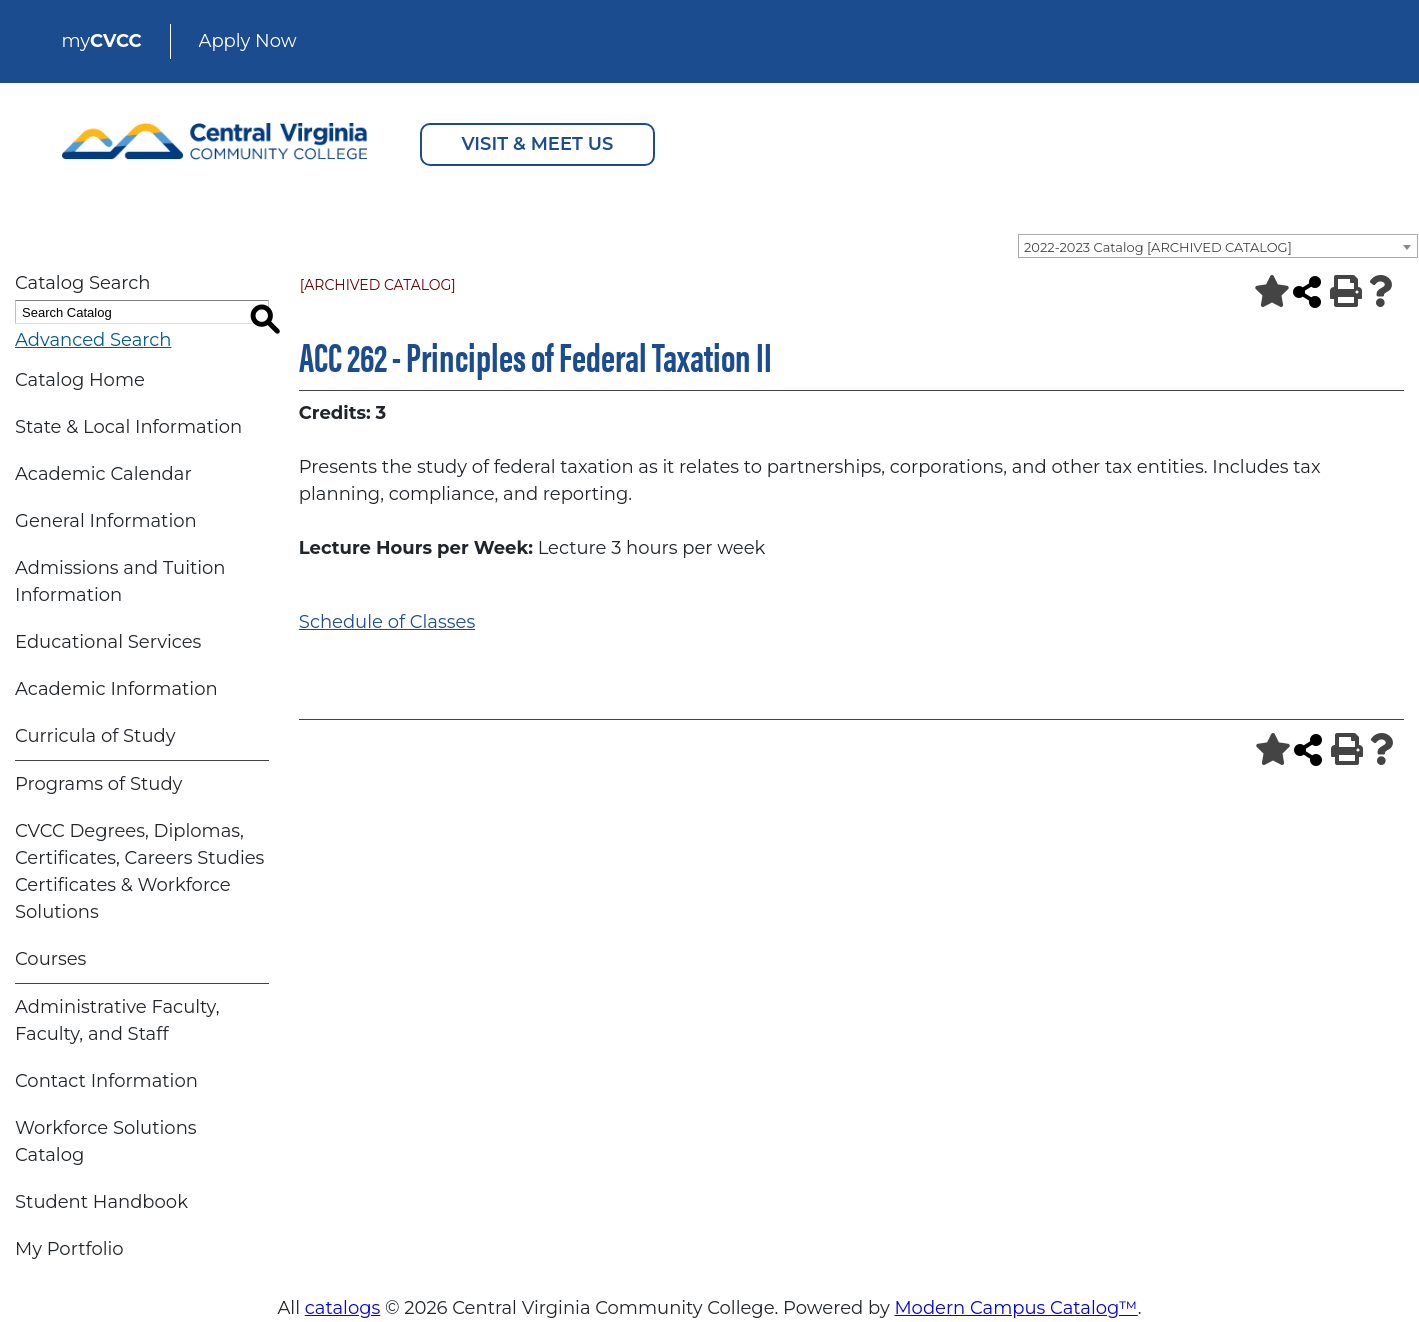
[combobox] (1218, 246)
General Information (106, 521)
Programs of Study (98, 784)
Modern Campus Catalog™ (1015, 1308)
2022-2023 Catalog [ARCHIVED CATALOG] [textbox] (1158, 247)
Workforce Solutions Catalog (106, 1141)
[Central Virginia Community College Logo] (215, 136)
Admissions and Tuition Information (120, 581)
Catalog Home (80, 380)
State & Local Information (128, 427)
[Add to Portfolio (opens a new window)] (1264, 291)
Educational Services (108, 642)
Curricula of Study (95, 736)
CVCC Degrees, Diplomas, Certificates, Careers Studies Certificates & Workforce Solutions (139, 871)
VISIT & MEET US (538, 144)
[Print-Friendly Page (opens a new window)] (1340, 291)
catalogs (343, 1308)
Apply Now (248, 41)
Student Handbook (101, 1202)
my (102, 41)
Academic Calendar (103, 474)
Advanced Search (93, 340)
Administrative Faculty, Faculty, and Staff (117, 1020)
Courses (50, 959)
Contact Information (106, 1081)
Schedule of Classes (387, 622)
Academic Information (116, 689)
